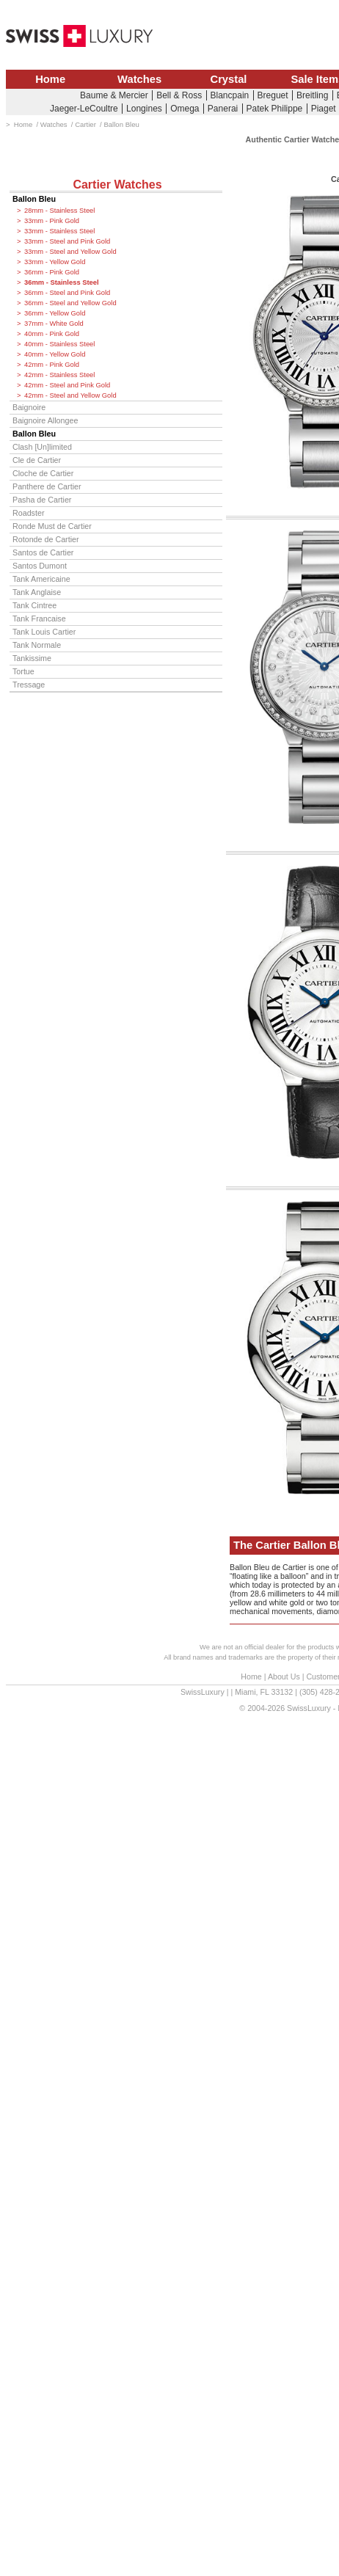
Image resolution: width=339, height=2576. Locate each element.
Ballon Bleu (34, 198)
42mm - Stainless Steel (59, 375)
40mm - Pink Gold (51, 333)
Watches (139, 79)
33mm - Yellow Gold (54, 262)
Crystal (229, 79)
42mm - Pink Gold (51, 364)
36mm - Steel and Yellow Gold (70, 303)
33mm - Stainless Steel (59, 231)
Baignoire (28, 407)
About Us (284, 1676)
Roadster (28, 512)
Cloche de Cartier (42, 473)
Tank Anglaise (36, 592)
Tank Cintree (34, 605)
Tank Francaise (39, 618)
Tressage (28, 684)
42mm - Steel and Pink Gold (67, 385)
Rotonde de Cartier (45, 539)
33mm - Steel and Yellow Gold (70, 251)
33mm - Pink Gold (51, 221)
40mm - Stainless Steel (59, 344)
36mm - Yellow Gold (54, 313)
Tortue (23, 671)
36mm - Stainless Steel (61, 282)
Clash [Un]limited (42, 446)
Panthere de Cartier (46, 486)
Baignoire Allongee (45, 420)
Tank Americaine (41, 578)
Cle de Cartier (36, 460)
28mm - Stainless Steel (59, 210)
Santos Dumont (39, 565)
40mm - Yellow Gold (54, 354)
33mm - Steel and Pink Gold (67, 241)
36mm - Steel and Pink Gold (67, 292)
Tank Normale (36, 645)
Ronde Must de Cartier (52, 526)
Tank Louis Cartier (44, 631)
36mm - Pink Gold (51, 272)
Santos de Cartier (42, 552)
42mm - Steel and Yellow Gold (70, 395)
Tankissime (31, 658)
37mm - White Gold (54, 323)
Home (50, 79)
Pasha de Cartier (41, 499)
